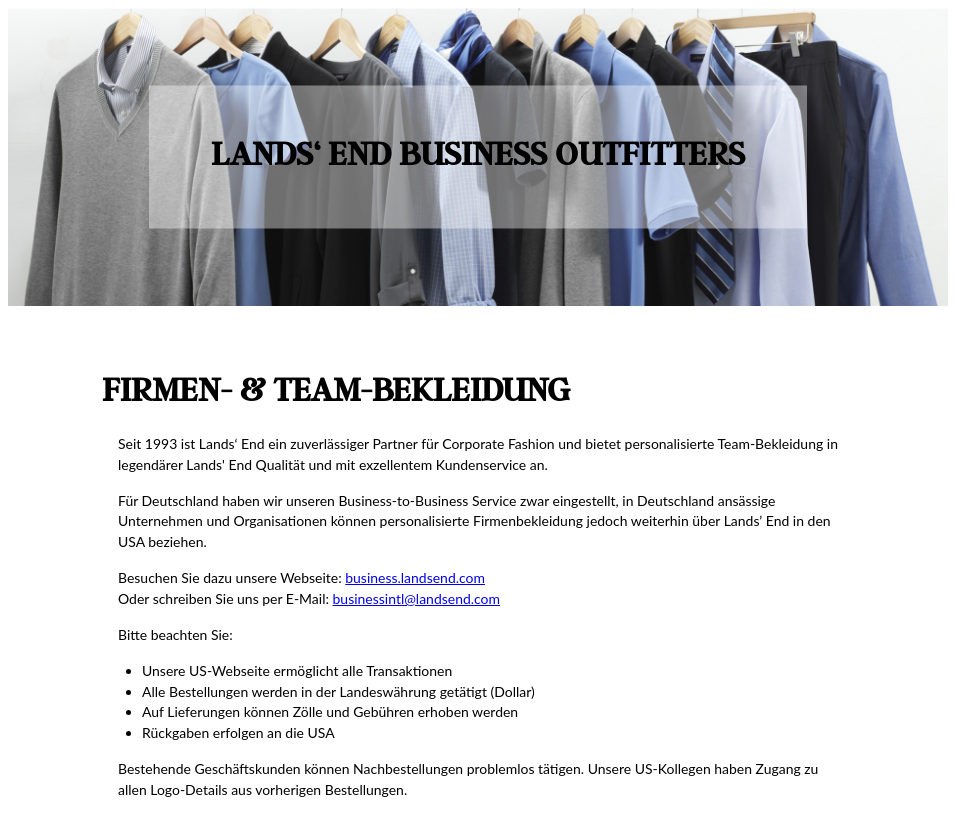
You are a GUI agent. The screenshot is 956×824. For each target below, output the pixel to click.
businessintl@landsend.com (416, 598)
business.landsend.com (415, 577)
